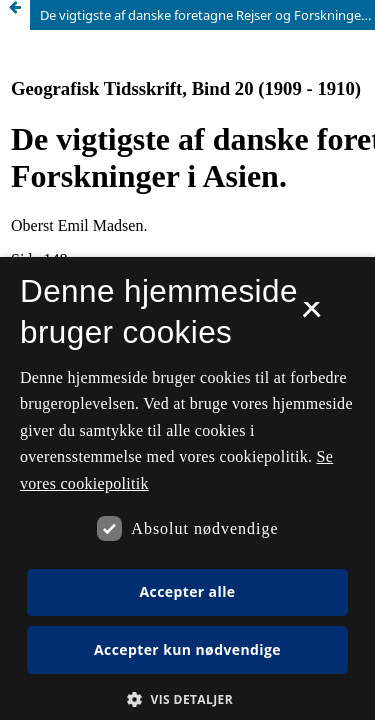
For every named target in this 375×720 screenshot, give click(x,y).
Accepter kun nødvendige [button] (187, 649)
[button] (187, 699)
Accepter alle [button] (187, 591)
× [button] (311, 316)
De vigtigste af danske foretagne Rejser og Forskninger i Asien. (207, 15)
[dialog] (187, 488)
